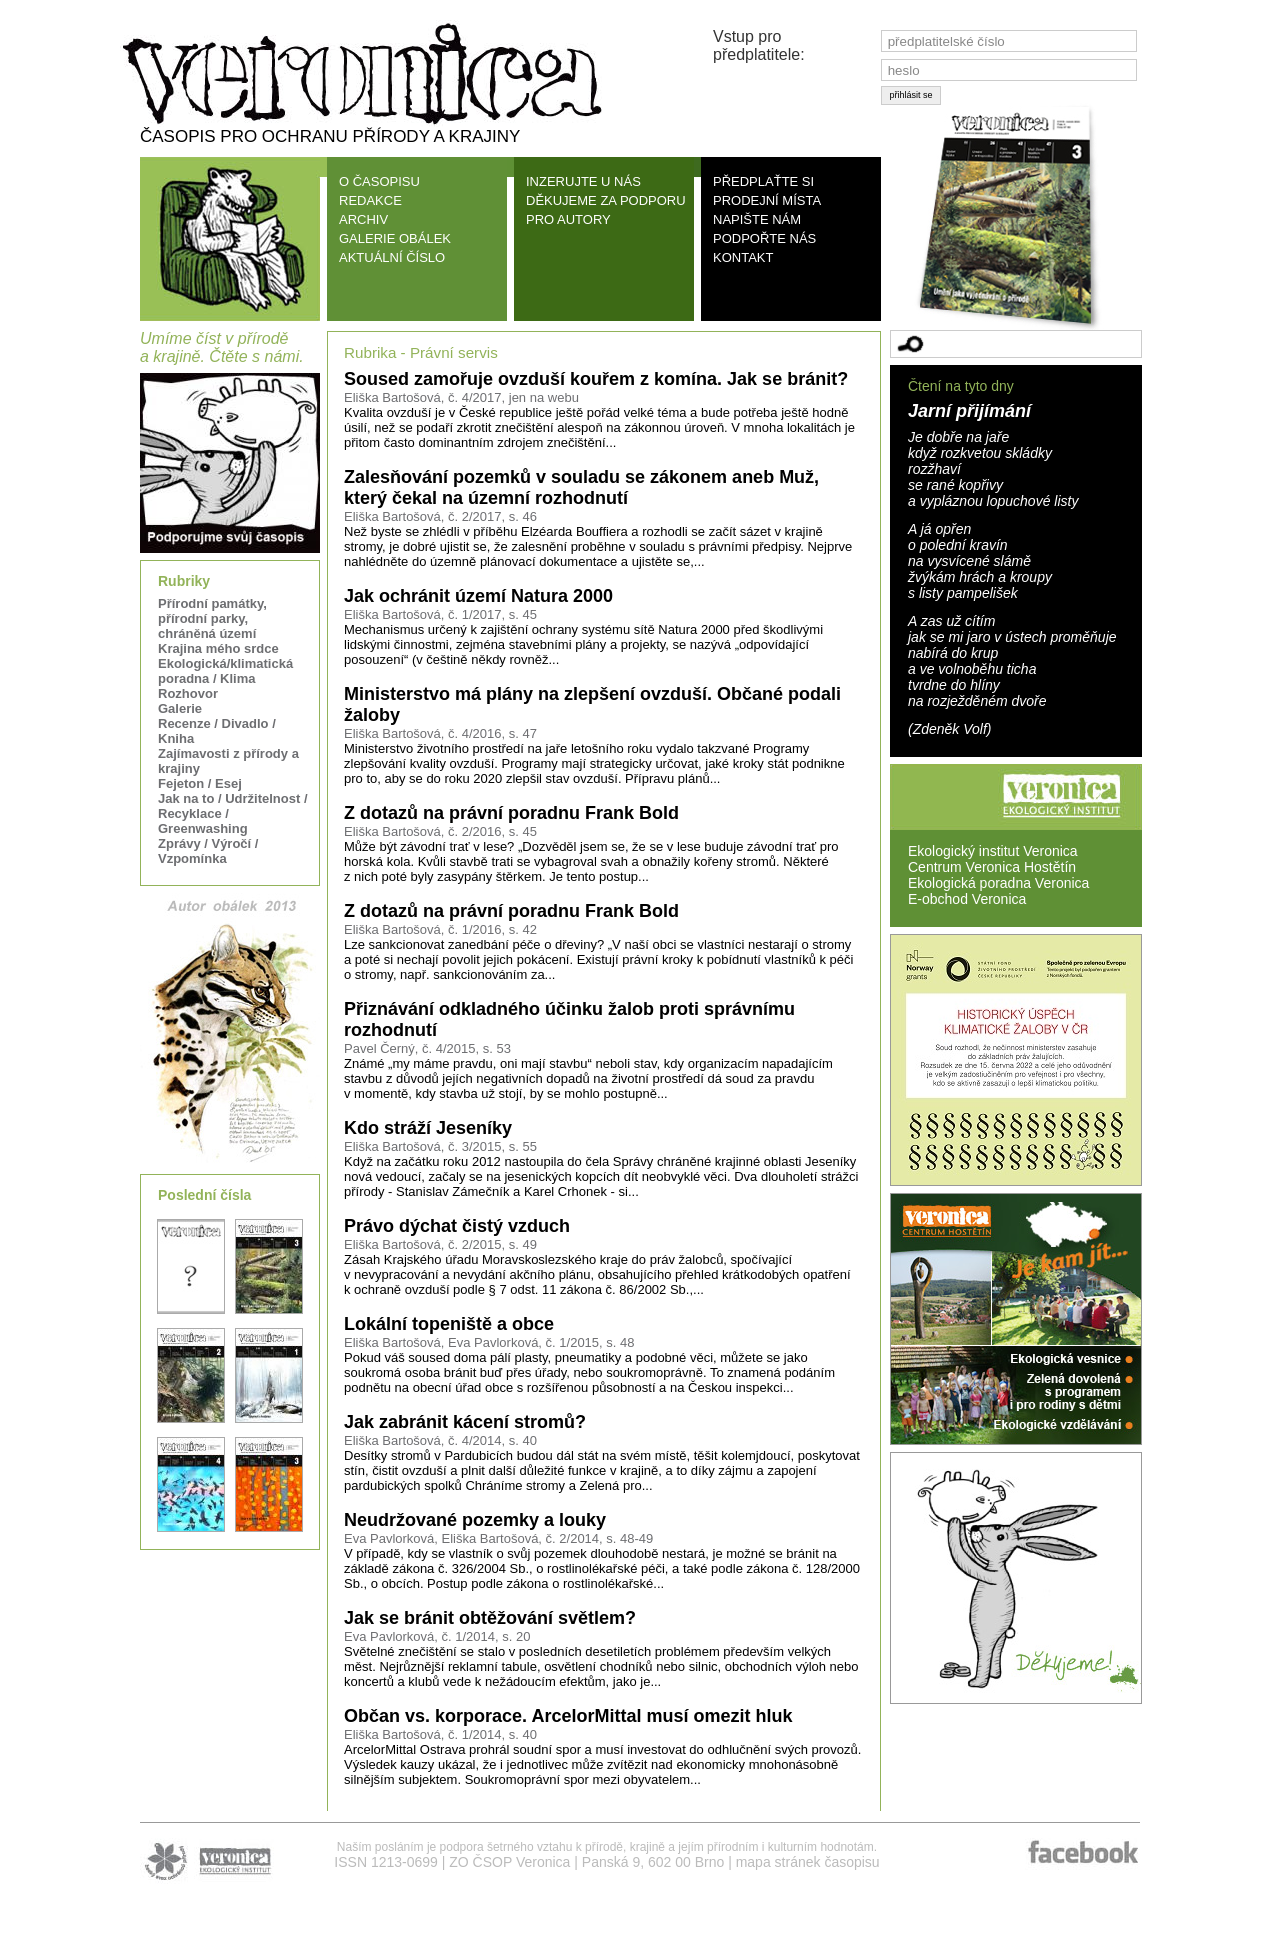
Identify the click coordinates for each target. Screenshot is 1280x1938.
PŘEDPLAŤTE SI (763, 181)
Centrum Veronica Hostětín (992, 867)
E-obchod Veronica (967, 899)
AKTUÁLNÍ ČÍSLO (392, 257)
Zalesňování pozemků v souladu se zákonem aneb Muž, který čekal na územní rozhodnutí (581, 487)
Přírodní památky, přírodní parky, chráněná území (212, 618)
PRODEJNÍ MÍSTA (767, 200)
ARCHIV (363, 219)
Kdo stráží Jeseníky (428, 1128)
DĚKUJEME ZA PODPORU (606, 200)
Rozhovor (188, 693)
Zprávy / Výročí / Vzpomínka (208, 851)
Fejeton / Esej (200, 783)
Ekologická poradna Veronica (998, 883)
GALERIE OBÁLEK (395, 238)
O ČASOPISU (379, 181)
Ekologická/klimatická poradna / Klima (225, 671)
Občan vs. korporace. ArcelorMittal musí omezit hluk (568, 1716)
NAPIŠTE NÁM (757, 219)
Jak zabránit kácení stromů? (465, 1422)
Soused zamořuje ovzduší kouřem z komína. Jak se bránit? (596, 379)
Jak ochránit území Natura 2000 (478, 596)
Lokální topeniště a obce (449, 1324)
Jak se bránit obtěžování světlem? (490, 1618)
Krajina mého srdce (218, 648)
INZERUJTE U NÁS (583, 181)
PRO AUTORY (568, 219)
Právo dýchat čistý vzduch (457, 1226)
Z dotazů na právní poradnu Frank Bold (511, 813)
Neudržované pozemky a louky (475, 1520)
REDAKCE (370, 200)
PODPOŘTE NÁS (764, 238)
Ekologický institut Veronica (993, 851)
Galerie (180, 708)
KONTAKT (743, 257)
